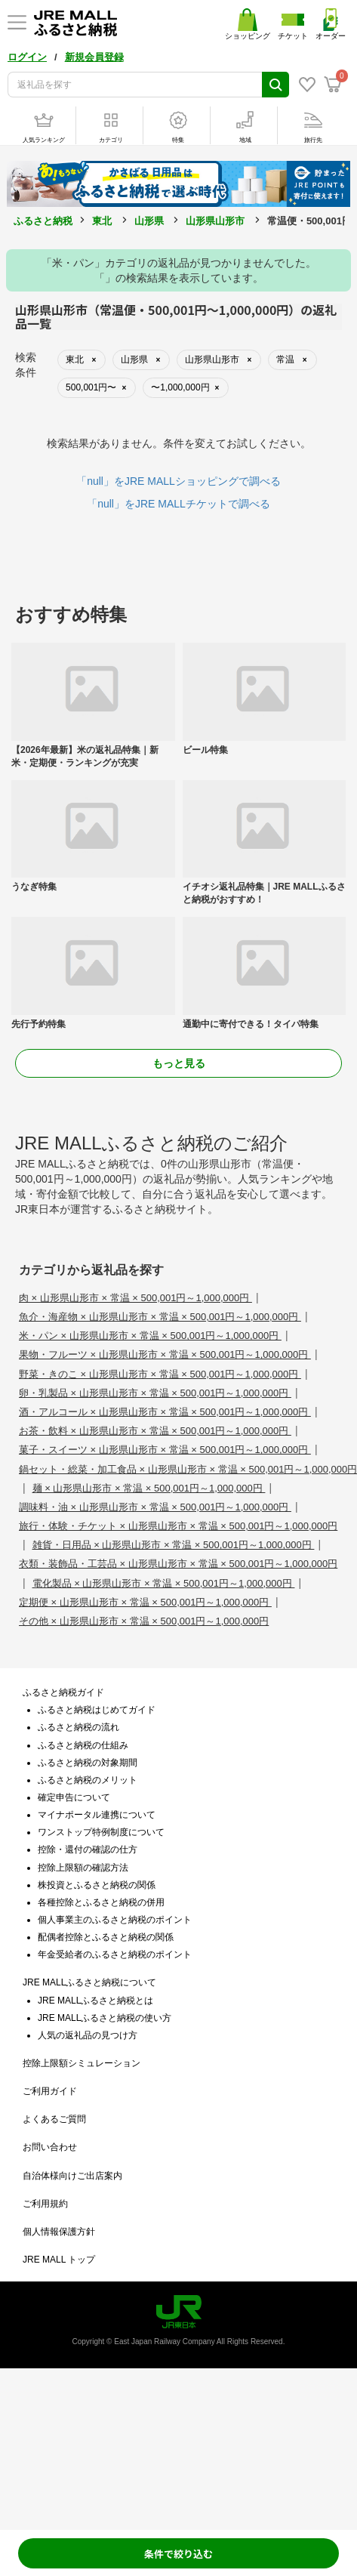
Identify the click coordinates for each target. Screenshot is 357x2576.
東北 (102, 221)
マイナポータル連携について (96, 1814)
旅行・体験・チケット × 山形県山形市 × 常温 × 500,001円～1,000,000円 (178, 1526)
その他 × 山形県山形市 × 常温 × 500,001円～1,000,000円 (144, 1621)
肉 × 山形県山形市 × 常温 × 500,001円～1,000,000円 (135, 1297)
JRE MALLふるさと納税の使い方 (104, 2018)
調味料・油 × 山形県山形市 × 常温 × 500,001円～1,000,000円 (155, 1507)
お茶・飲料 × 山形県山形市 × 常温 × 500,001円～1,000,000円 (155, 1430)
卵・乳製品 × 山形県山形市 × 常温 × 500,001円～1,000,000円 (155, 1393)
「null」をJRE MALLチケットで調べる (178, 504)
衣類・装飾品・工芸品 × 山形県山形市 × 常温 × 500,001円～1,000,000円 (178, 1563)
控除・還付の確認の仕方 (87, 1849)
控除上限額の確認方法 (83, 1867)
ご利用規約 (45, 2203)
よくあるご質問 (54, 2119)
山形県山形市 (215, 221)
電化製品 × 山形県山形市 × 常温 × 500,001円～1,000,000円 (163, 1583)
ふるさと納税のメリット (87, 1780)
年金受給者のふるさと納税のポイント (115, 1954)
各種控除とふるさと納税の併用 (101, 1902)
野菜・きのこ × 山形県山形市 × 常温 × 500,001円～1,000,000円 (160, 1374)
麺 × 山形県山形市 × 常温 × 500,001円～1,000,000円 (149, 1488)
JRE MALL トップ (59, 2259)
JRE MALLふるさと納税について (89, 1982)
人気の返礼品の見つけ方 (87, 2035)
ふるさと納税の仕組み (83, 1745)
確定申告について (74, 1797)
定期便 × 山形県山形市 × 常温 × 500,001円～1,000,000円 (145, 1602)
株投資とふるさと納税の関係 (96, 1885)
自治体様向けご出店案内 (72, 2175)
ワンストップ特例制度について (101, 1832)
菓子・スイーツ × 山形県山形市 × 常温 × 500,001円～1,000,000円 (165, 1449)
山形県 (149, 221)
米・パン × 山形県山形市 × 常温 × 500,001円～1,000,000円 (150, 1335)
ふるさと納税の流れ (78, 1727)
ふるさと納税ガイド (63, 1692)
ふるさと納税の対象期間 (87, 1762)
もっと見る (178, 1063)
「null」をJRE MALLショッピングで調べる (178, 481)
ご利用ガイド (50, 2091)
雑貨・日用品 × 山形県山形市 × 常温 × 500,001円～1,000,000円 (173, 1544)
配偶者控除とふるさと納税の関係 (106, 1937)
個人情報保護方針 (59, 2231)
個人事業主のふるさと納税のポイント (115, 1919)
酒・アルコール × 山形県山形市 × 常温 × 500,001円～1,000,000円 (165, 1412)
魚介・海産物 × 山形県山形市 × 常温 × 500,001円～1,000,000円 (160, 1316)
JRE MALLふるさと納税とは (95, 2000)
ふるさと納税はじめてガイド (96, 1709)
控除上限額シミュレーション (81, 2063)
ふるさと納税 (43, 221)
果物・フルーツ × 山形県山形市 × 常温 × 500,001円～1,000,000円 (165, 1354)
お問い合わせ (50, 2147)
